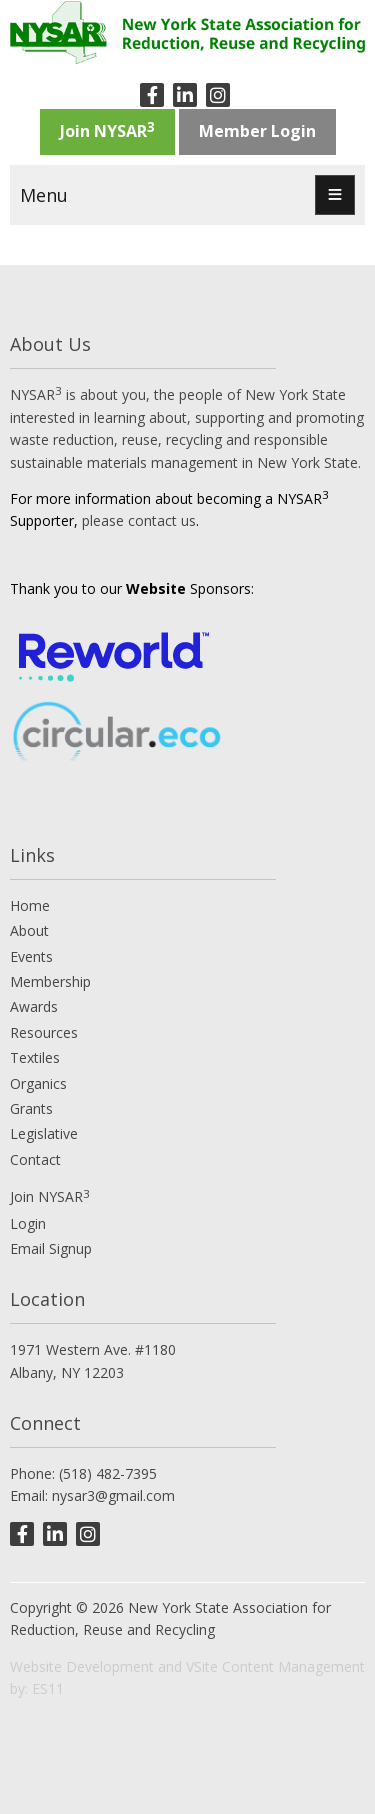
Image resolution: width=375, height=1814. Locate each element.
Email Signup (51, 1248)
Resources (44, 1032)
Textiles (35, 1057)
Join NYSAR (107, 130)
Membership (50, 981)
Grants (31, 1108)
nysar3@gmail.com (113, 1495)
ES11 (48, 1688)
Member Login (257, 131)
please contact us (139, 520)
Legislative (44, 1133)
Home (30, 905)
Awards (34, 1006)
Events (31, 956)
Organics (38, 1083)
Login (28, 1223)
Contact (35, 1159)
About (29, 930)
